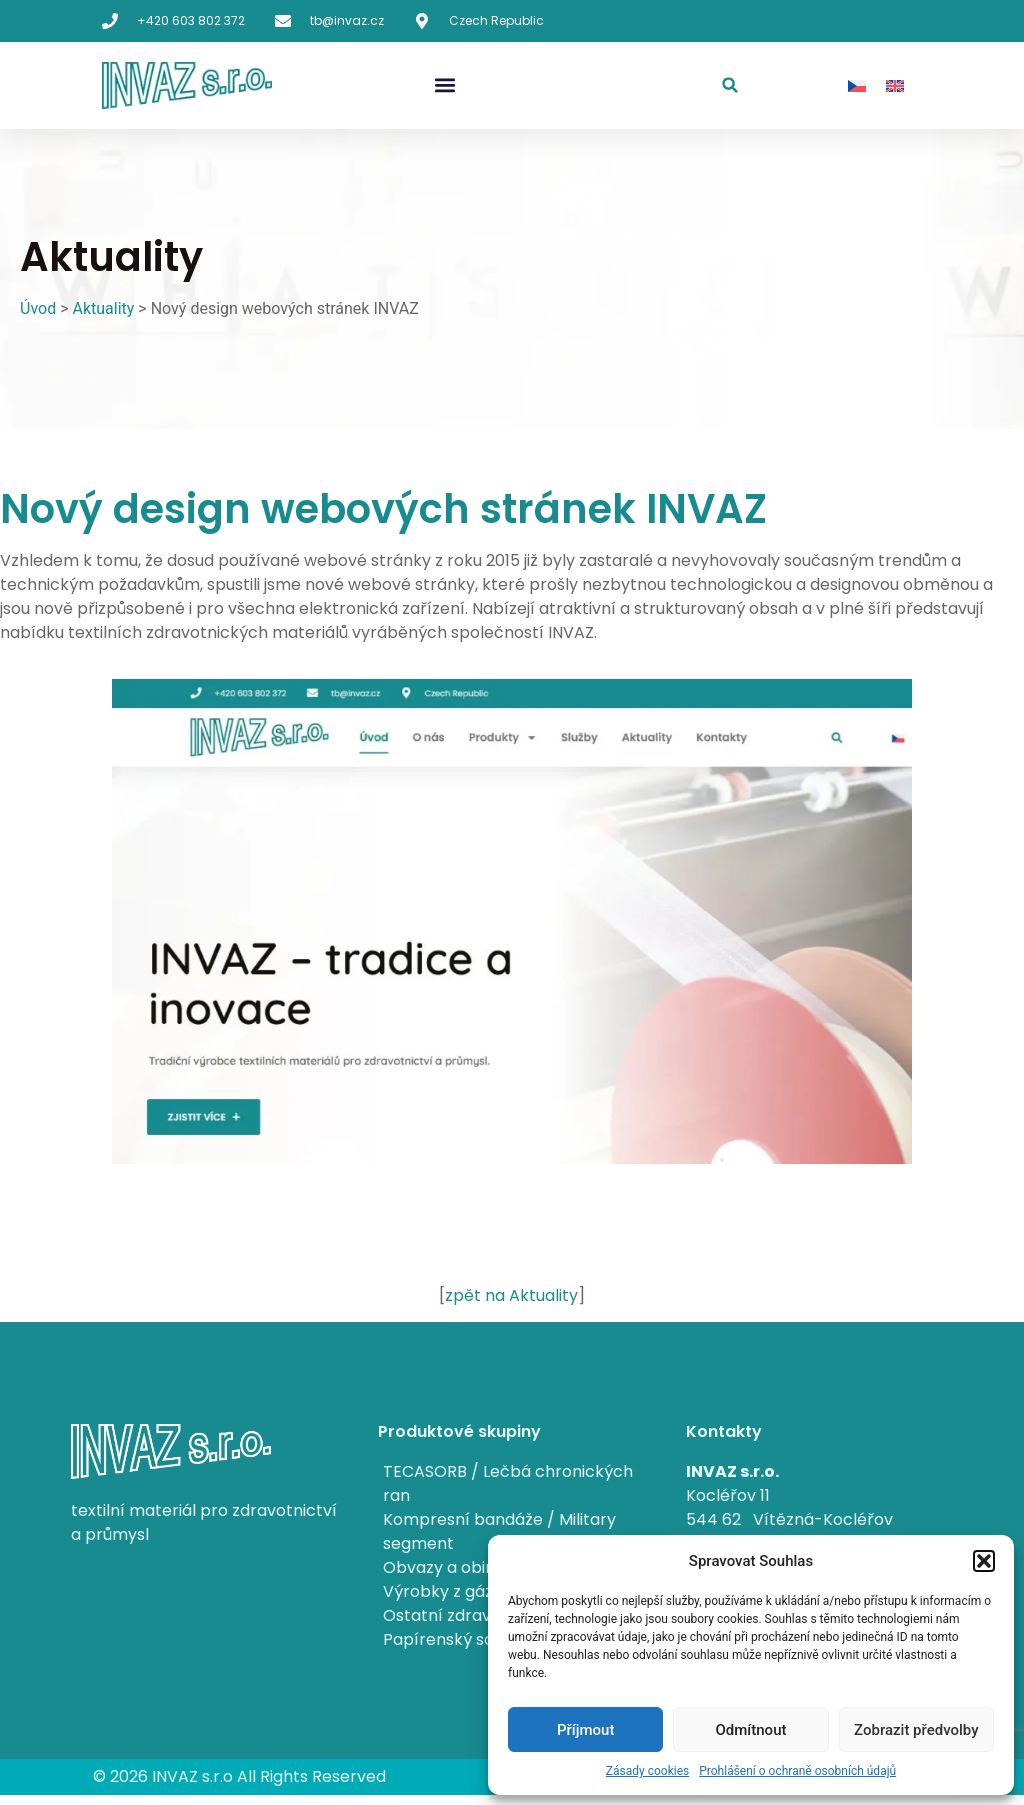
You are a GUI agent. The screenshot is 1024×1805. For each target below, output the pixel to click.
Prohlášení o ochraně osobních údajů (797, 1771)
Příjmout (585, 1730)
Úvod (38, 308)
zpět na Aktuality (511, 1295)
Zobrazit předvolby (916, 1730)
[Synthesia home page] (187, 85)
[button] (984, 1561)
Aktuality (103, 308)
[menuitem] (857, 85)
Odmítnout (751, 1730)
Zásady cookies (647, 1771)
